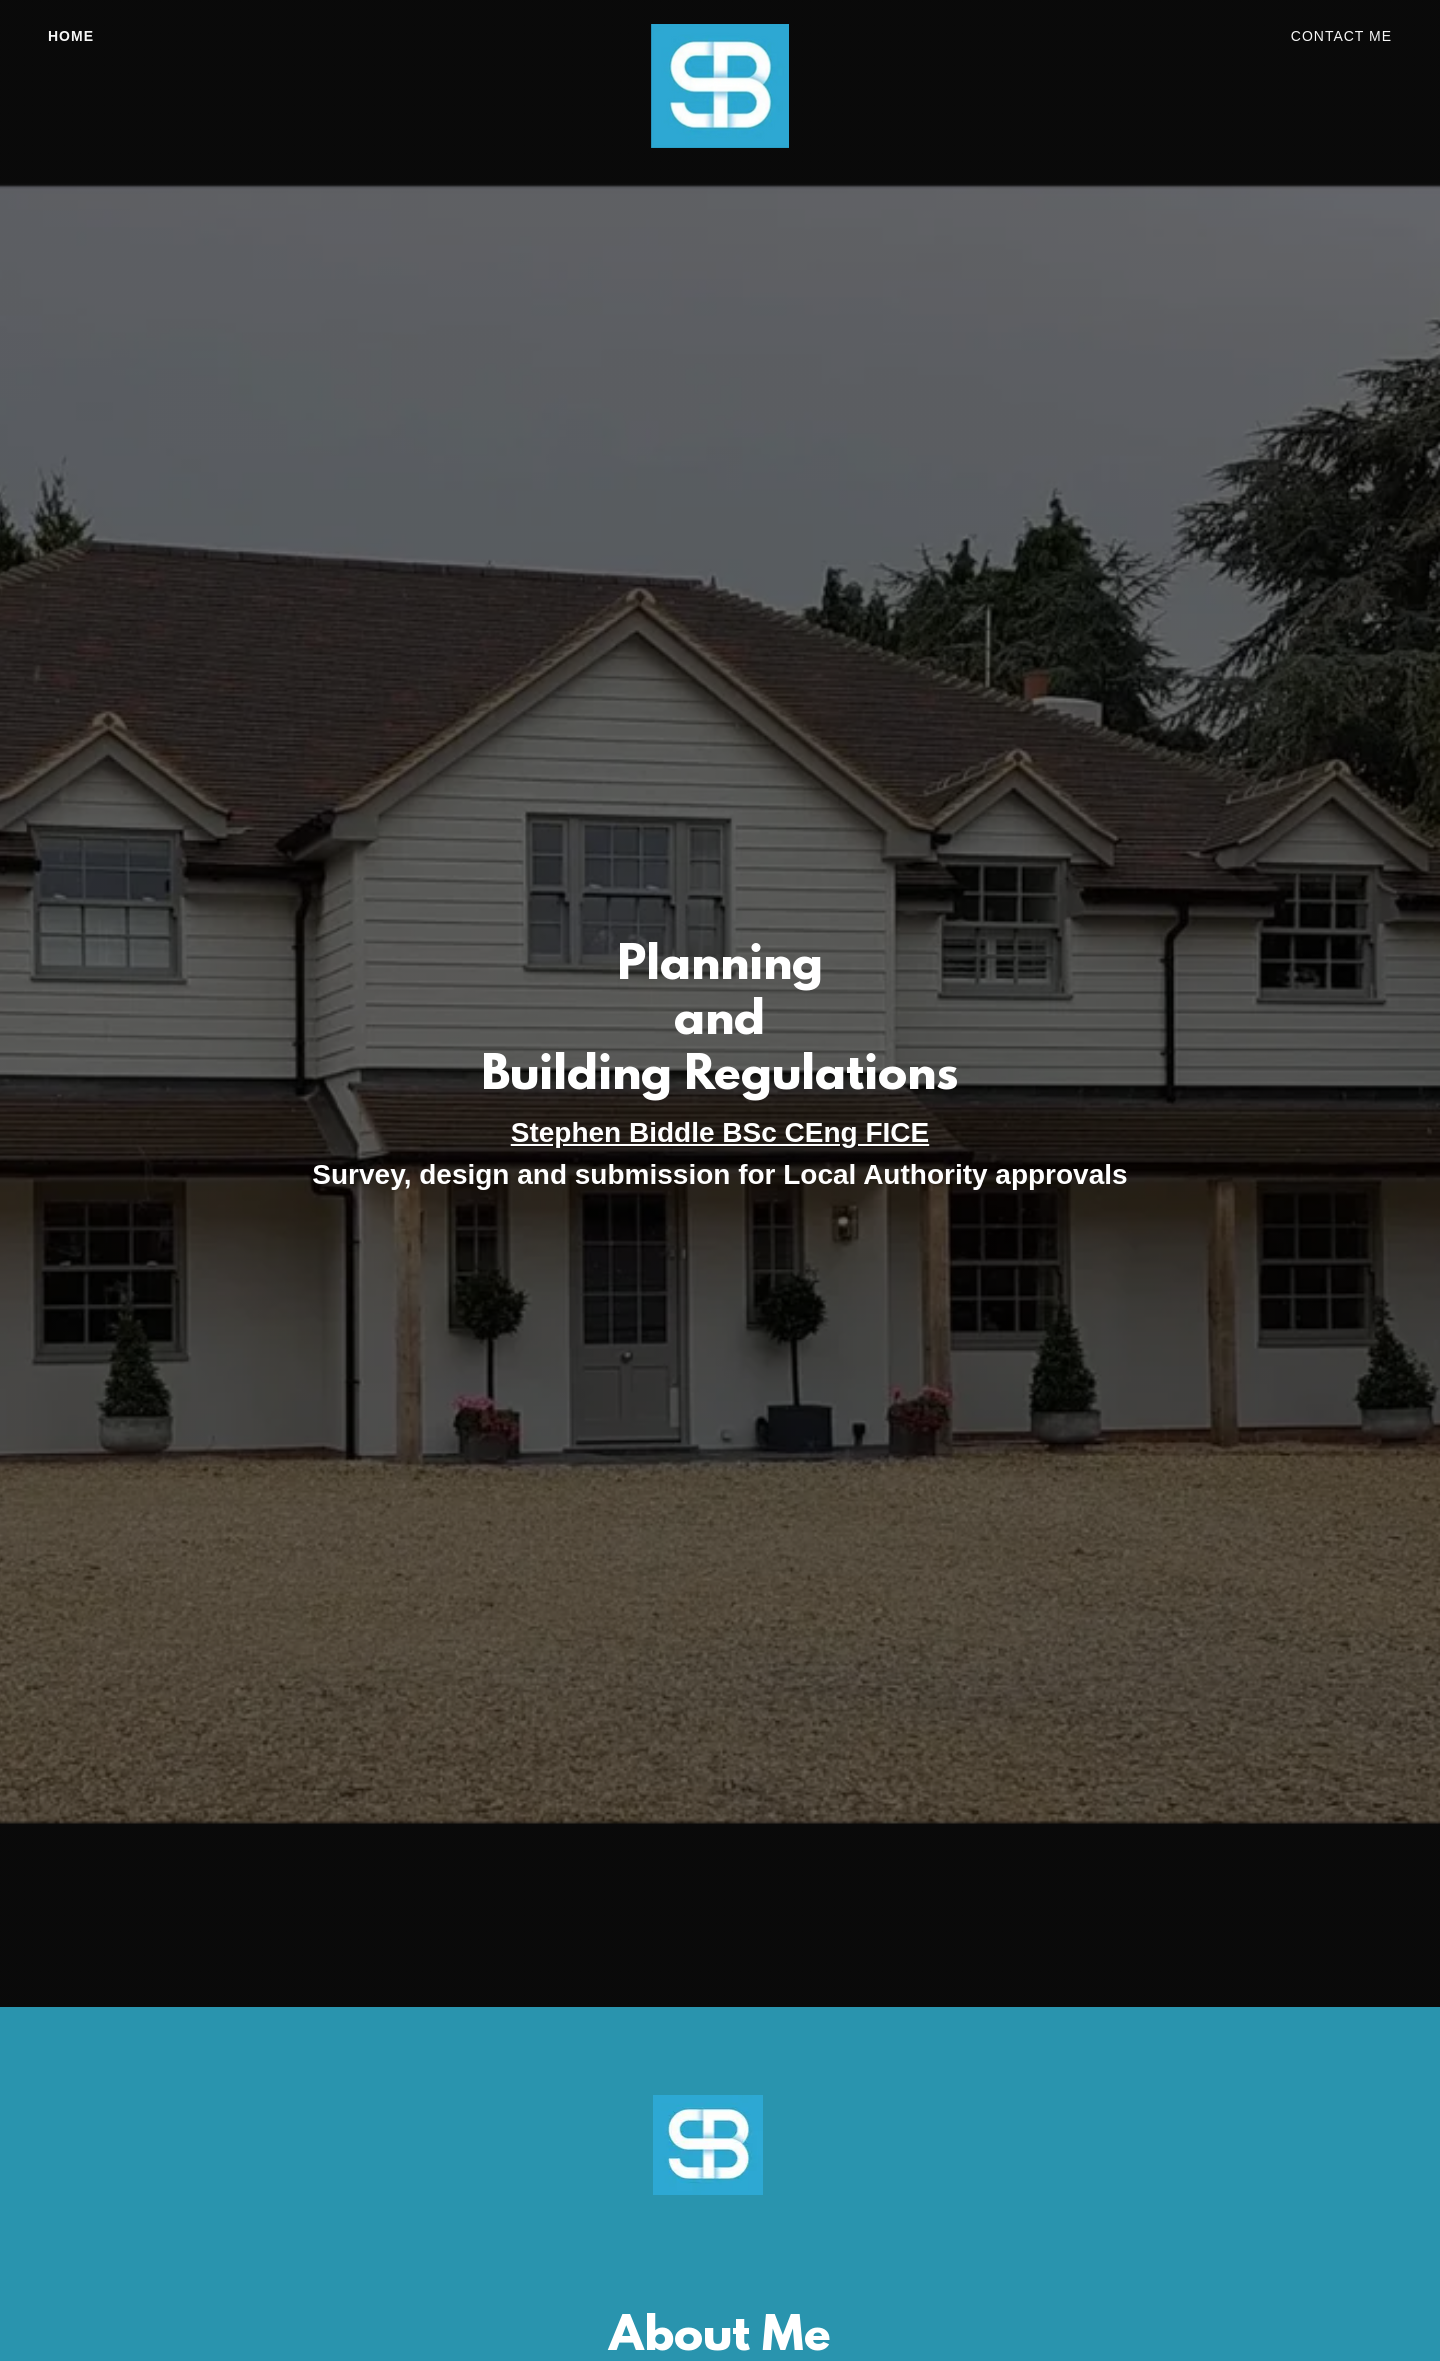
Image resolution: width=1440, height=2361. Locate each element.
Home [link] (71, 36)
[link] (720, 32)
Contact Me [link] (1341, 36)
